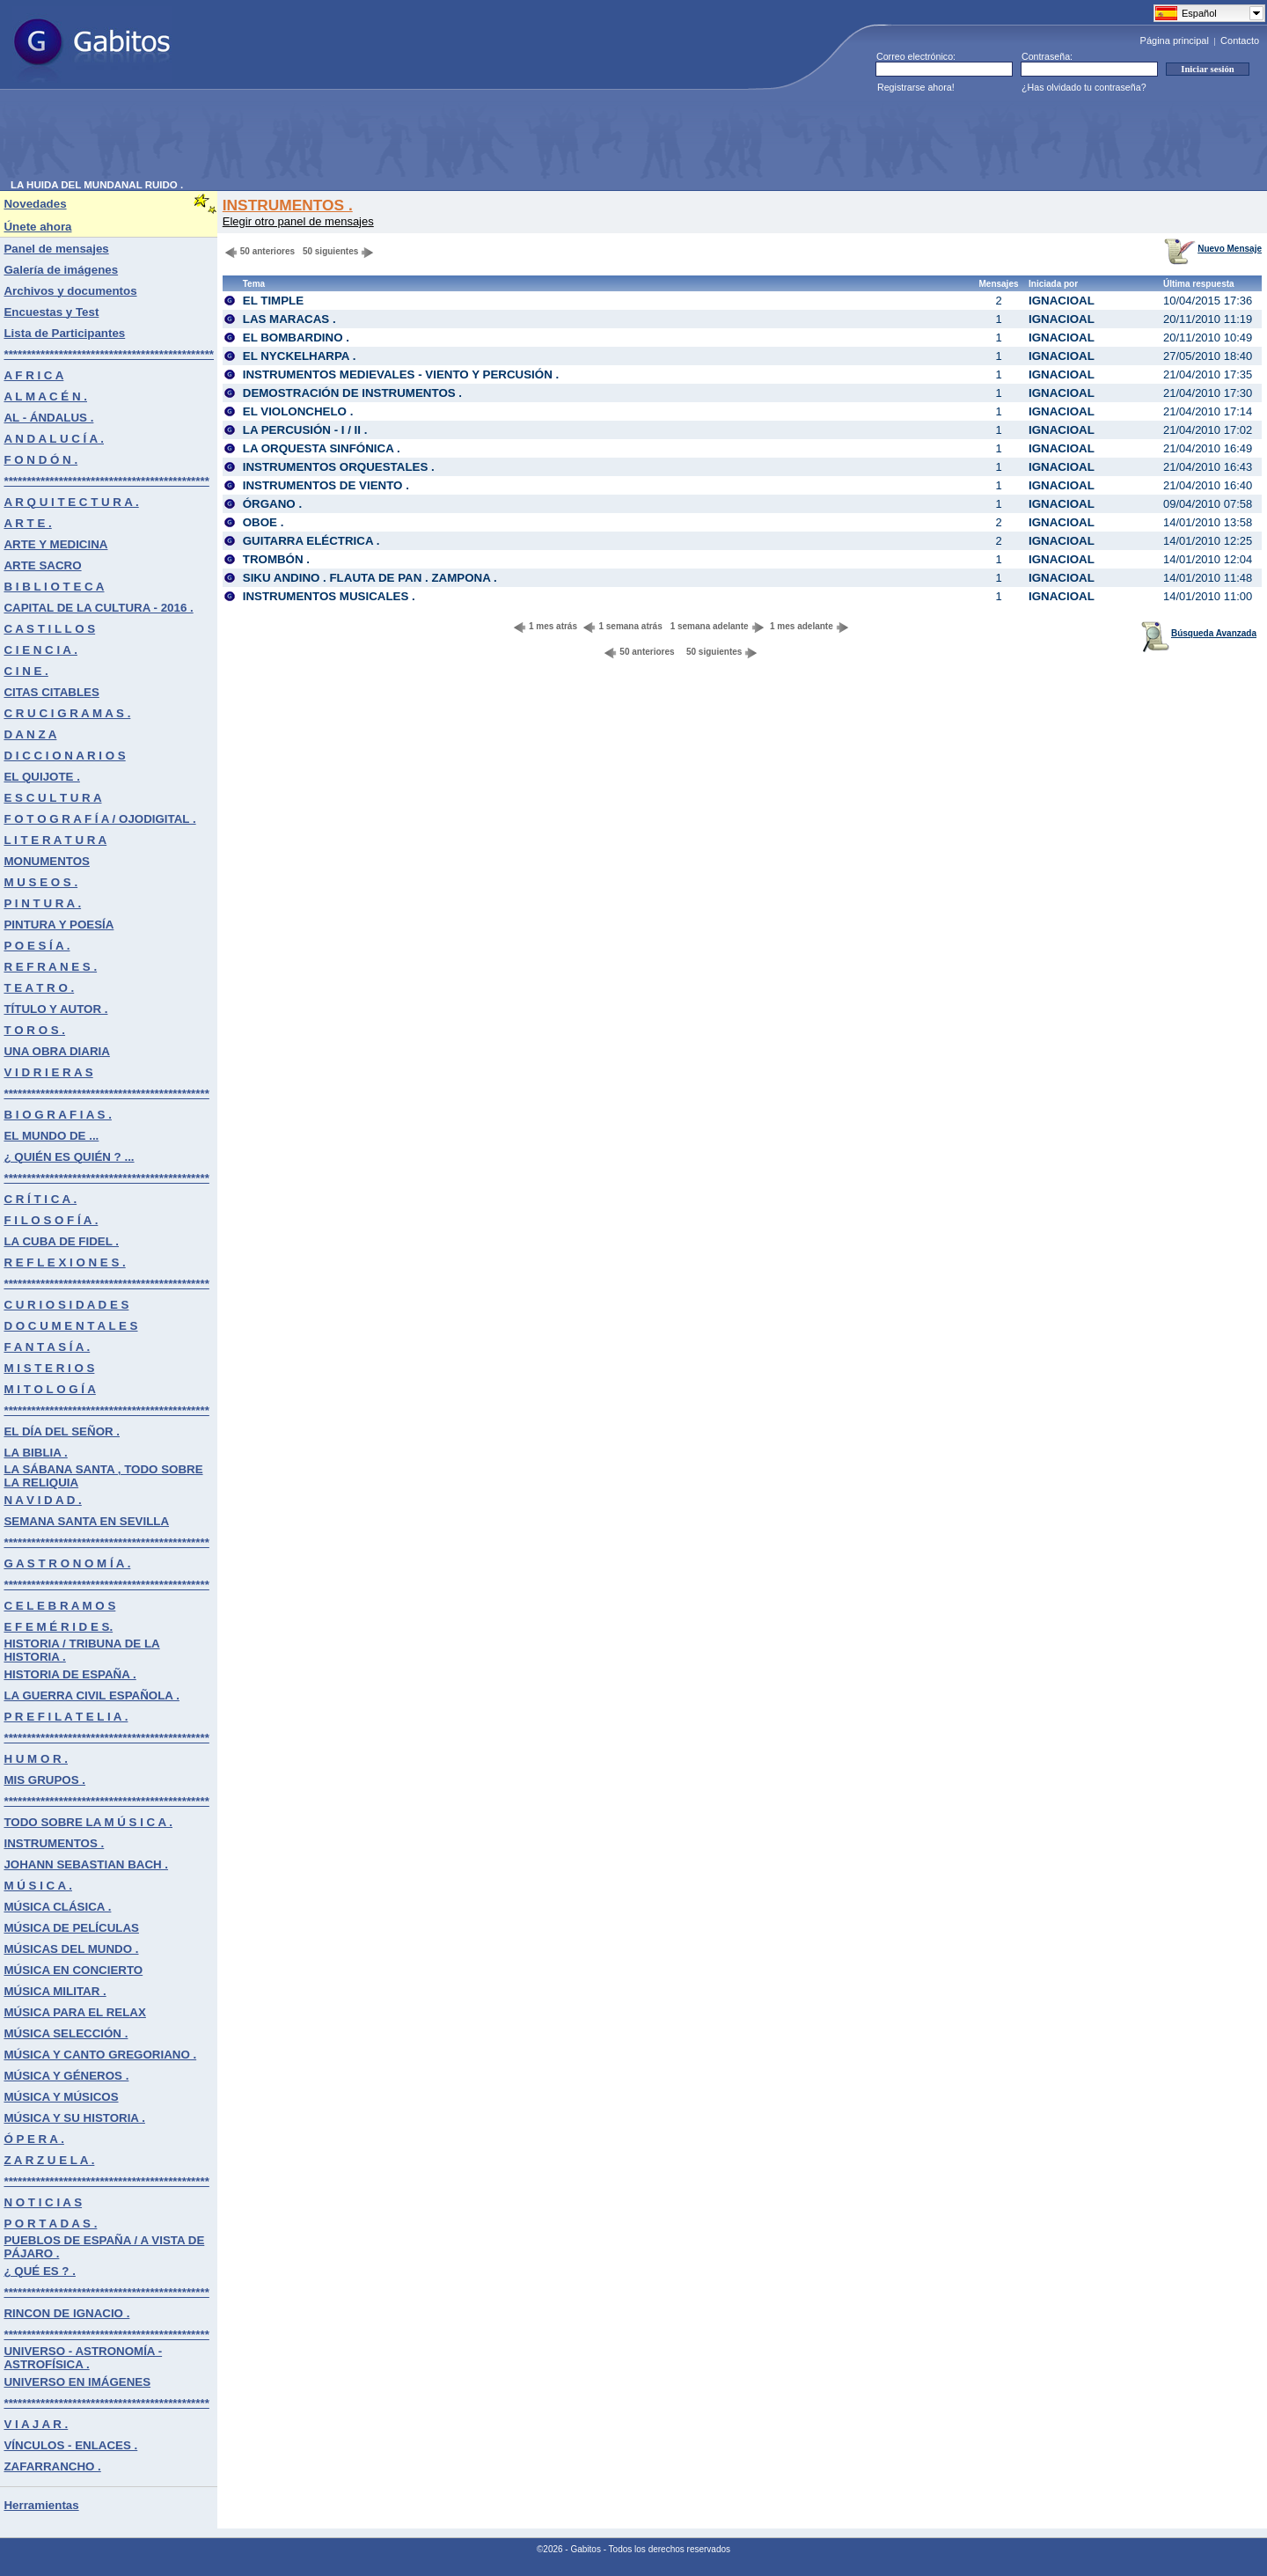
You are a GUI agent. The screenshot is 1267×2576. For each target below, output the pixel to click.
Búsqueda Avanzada (1198, 633)
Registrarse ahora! (916, 87)
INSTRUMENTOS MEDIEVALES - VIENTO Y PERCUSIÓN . (401, 374)
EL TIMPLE (273, 300)
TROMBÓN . (276, 559)
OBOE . (263, 522)
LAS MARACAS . (289, 319)
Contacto (1239, 40)
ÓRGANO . (272, 503)
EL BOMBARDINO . (296, 337)
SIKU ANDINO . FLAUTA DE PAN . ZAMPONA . (370, 577)
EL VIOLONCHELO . (298, 411)
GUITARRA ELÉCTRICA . (311, 540)
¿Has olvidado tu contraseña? (1084, 87)
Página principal (1174, 40)
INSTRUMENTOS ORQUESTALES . (339, 466)
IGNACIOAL (1062, 300)
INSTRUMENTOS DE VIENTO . (326, 485)
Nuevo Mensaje (1213, 248)
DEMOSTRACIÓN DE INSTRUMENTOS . (352, 393)
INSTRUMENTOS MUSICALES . (329, 596)
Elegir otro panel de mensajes (298, 221)
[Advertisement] (331, 140)
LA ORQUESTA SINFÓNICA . (321, 448)
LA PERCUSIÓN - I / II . (305, 430)
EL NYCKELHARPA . (299, 356)
